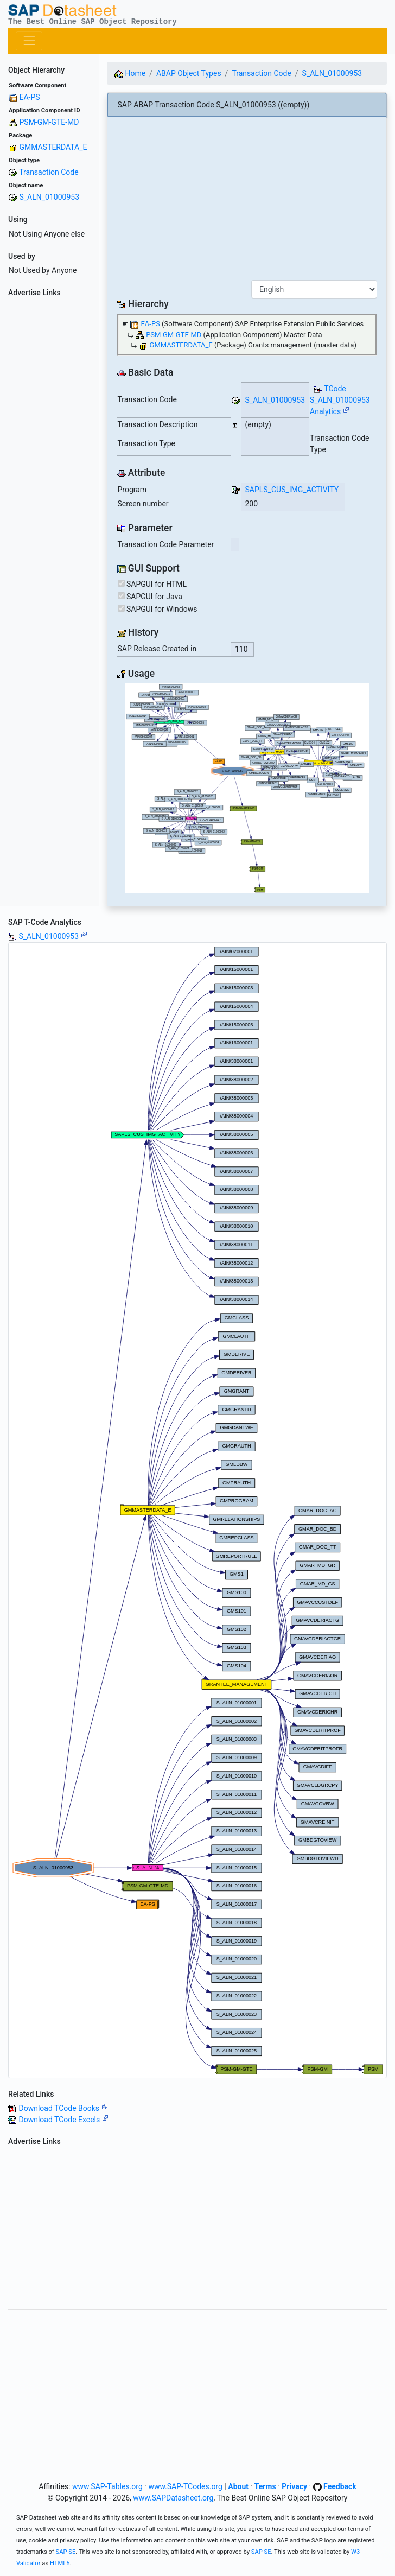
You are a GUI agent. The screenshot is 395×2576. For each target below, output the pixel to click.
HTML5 (60, 2563)
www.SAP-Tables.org (107, 2486)
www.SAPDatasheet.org (173, 2497)
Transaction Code (48, 172)
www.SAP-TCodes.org (185, 2486)
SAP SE (66, 2551)
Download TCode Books (62, 2108)
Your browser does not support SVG (247, 788)
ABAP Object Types (188, 73)
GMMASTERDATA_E (53, 147)
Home (129, 73)
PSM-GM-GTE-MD (49, 122)
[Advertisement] (49, 464)
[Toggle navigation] (29, 40)
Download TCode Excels (63, 2119)
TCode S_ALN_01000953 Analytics (340, 400)
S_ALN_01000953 (49, 197)
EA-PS (29, 97)
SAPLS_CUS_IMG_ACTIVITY (292, 489)
